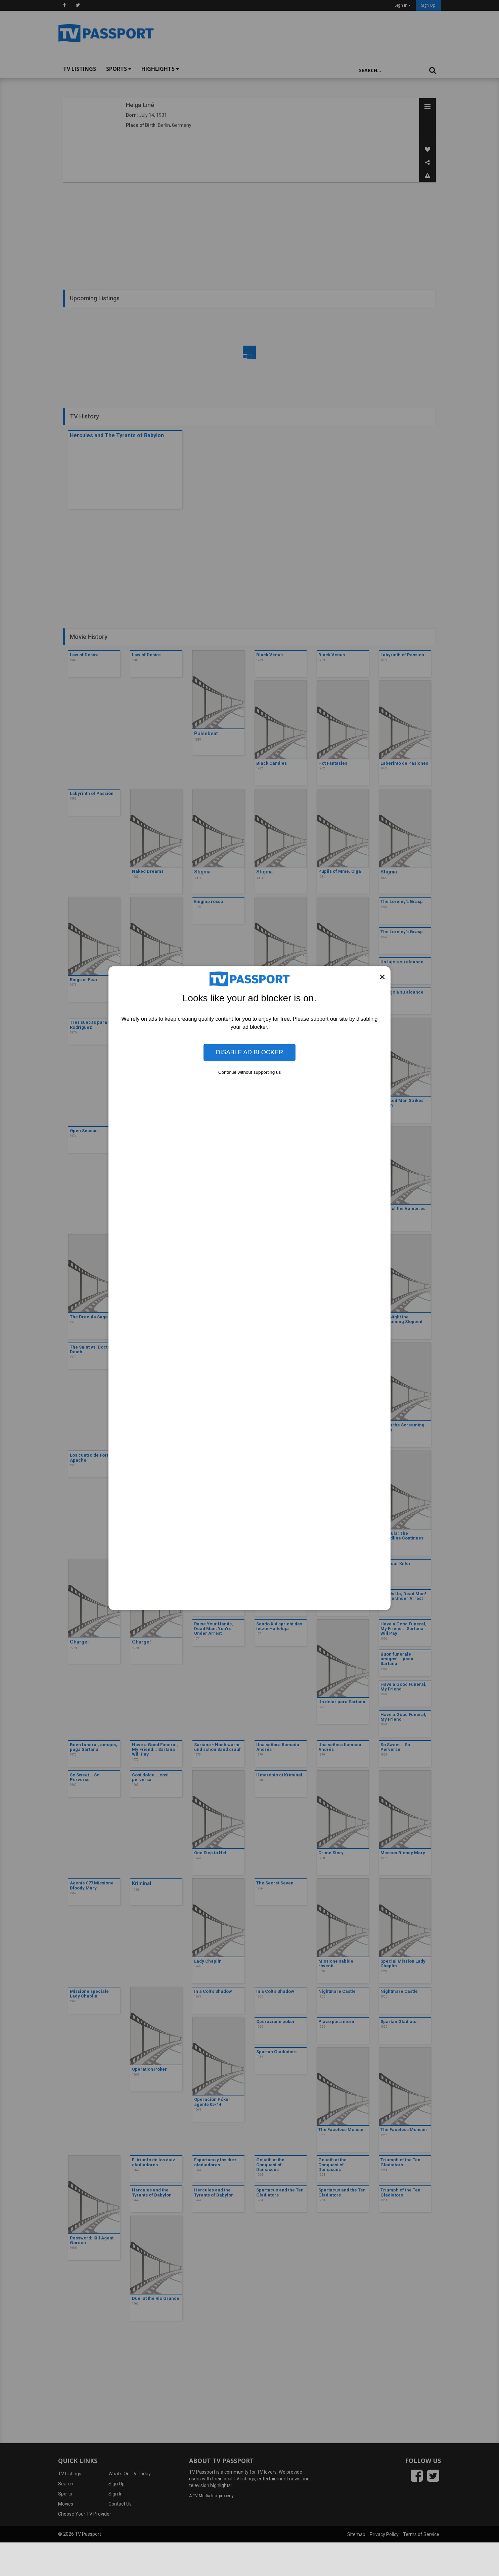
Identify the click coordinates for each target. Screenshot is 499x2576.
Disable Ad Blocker (249, 1052)
